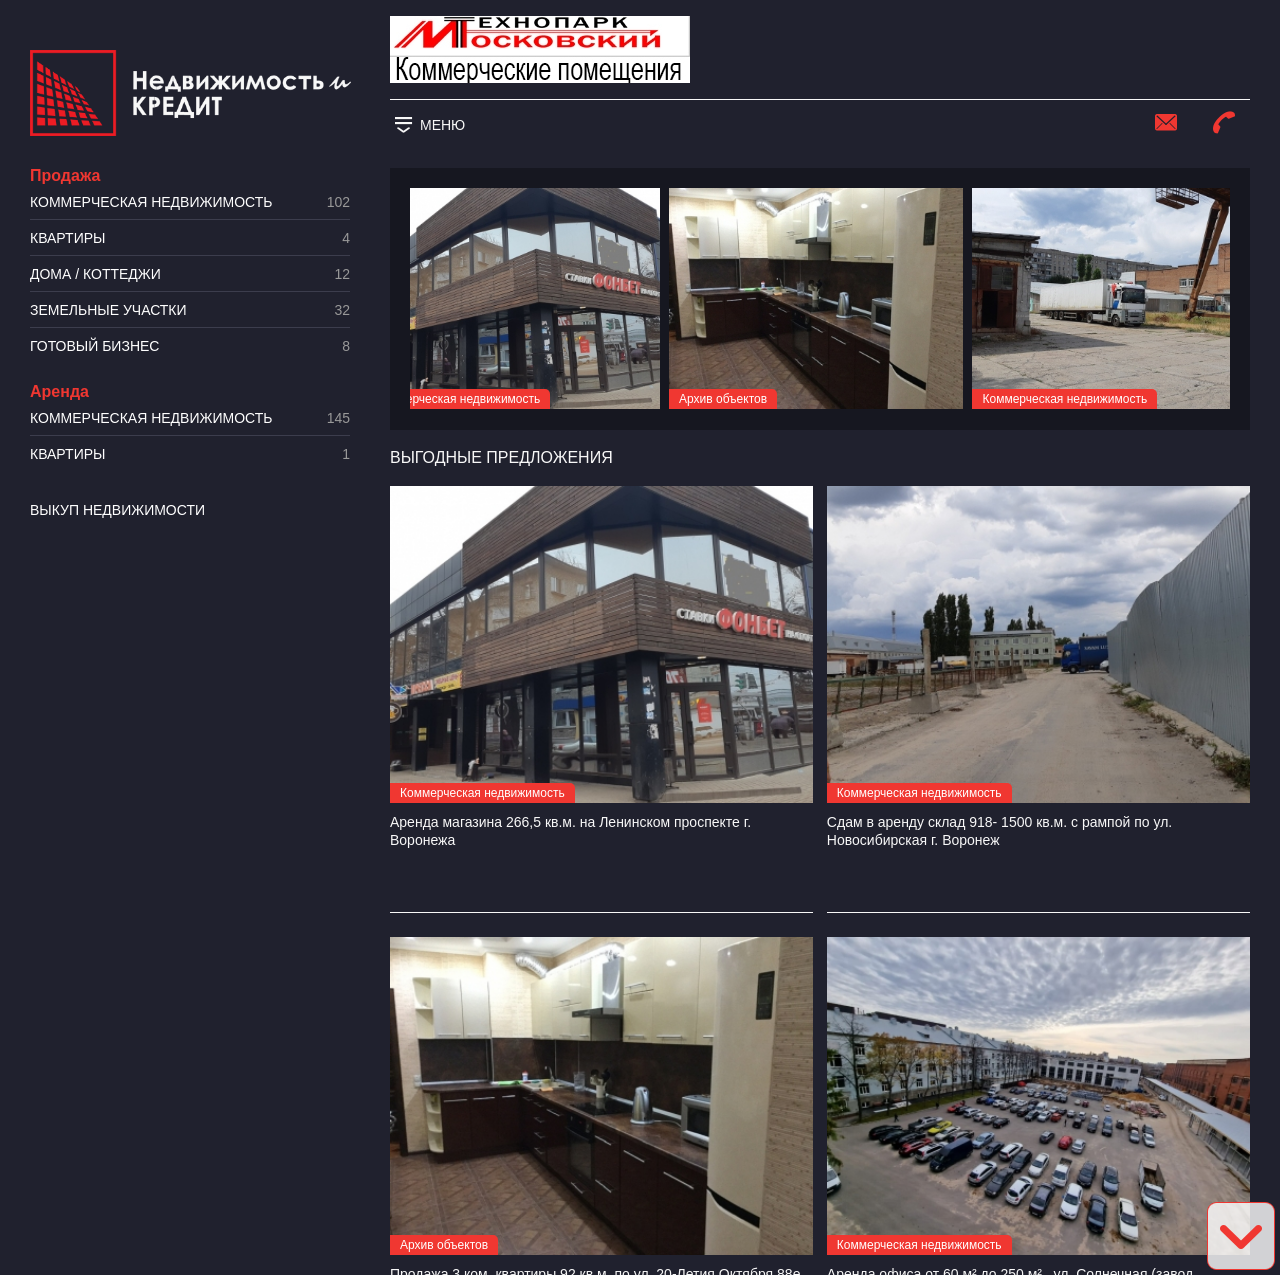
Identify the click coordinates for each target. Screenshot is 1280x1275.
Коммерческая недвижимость (190, 202)
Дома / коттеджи (190, 274)
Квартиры (190, 238)
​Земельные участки (190, 310)
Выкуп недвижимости (117, 510)
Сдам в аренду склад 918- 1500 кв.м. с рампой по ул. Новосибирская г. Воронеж (999, 831)
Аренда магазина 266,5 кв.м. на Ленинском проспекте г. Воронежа (570, 831)
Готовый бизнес (190, 346)
